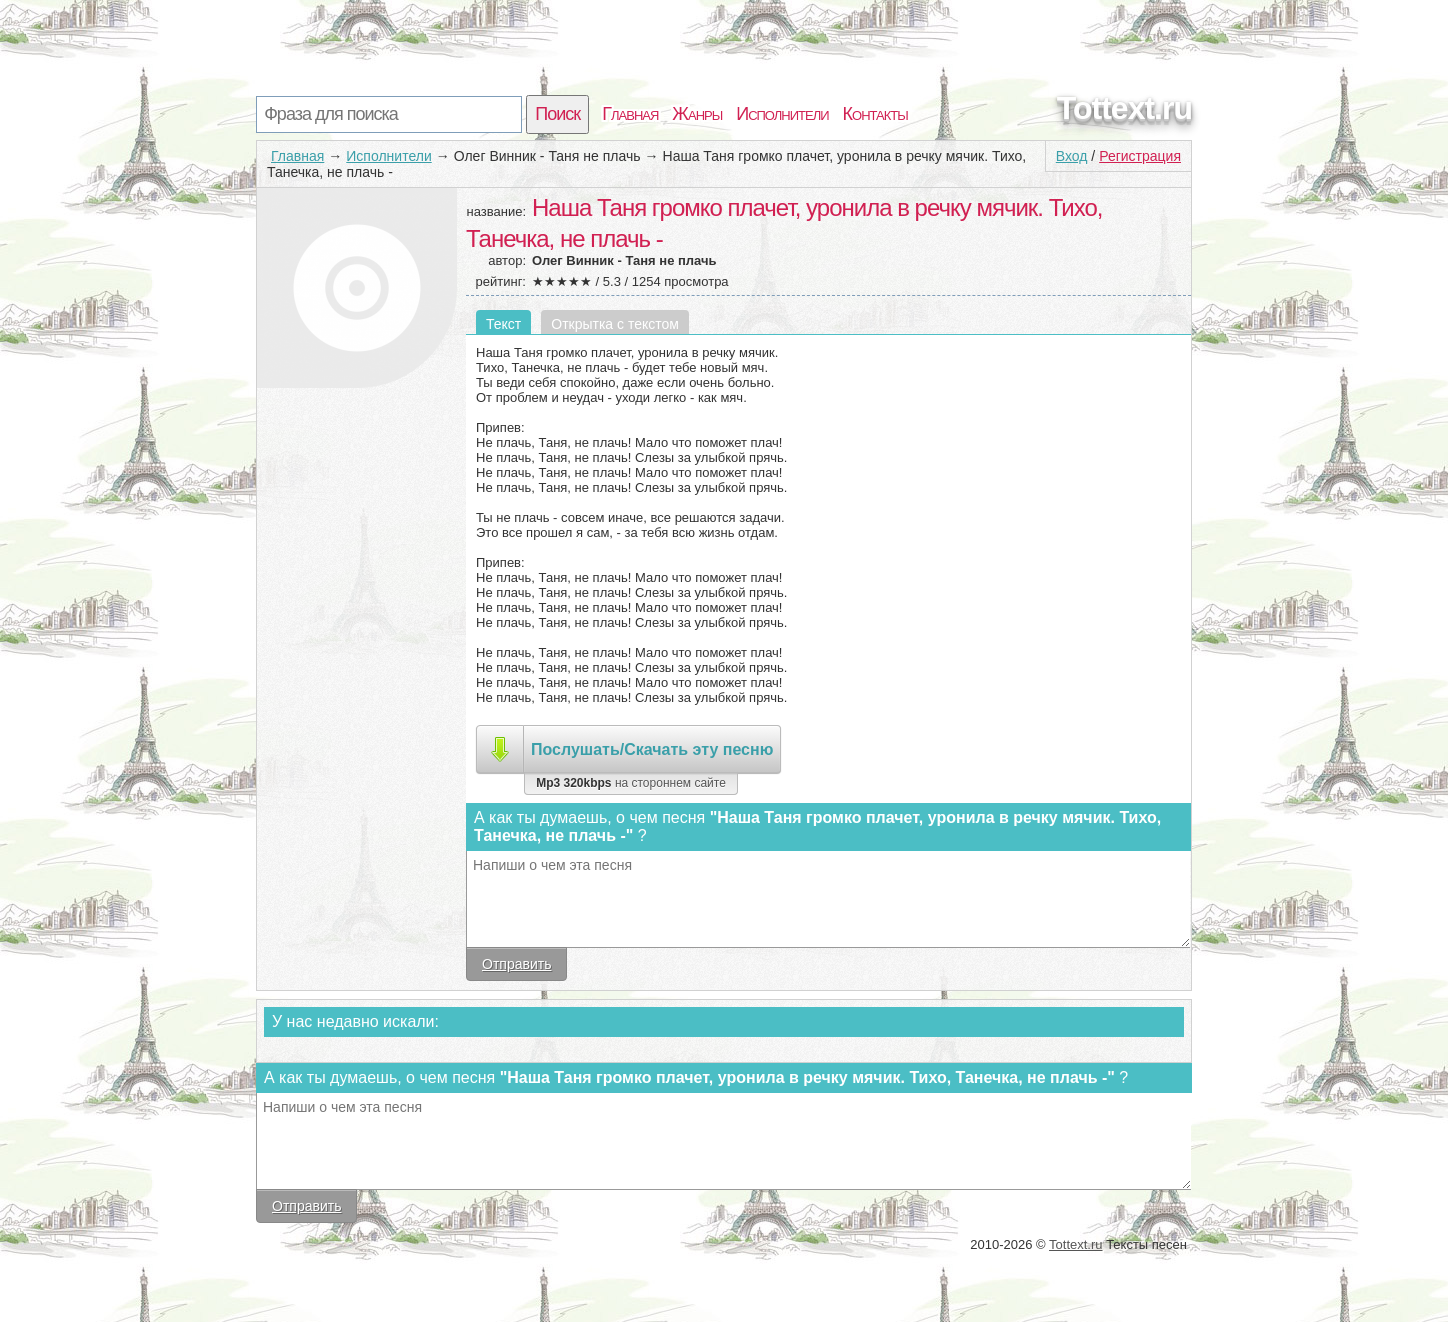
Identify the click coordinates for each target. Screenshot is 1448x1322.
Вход (1072, 156)
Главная (630, 114)
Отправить (516, 964)
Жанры (697, 114)
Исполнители (782, 114)
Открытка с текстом (615, 324)
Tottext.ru (1124, 108)
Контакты (875, 114)
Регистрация (1140, 156)
